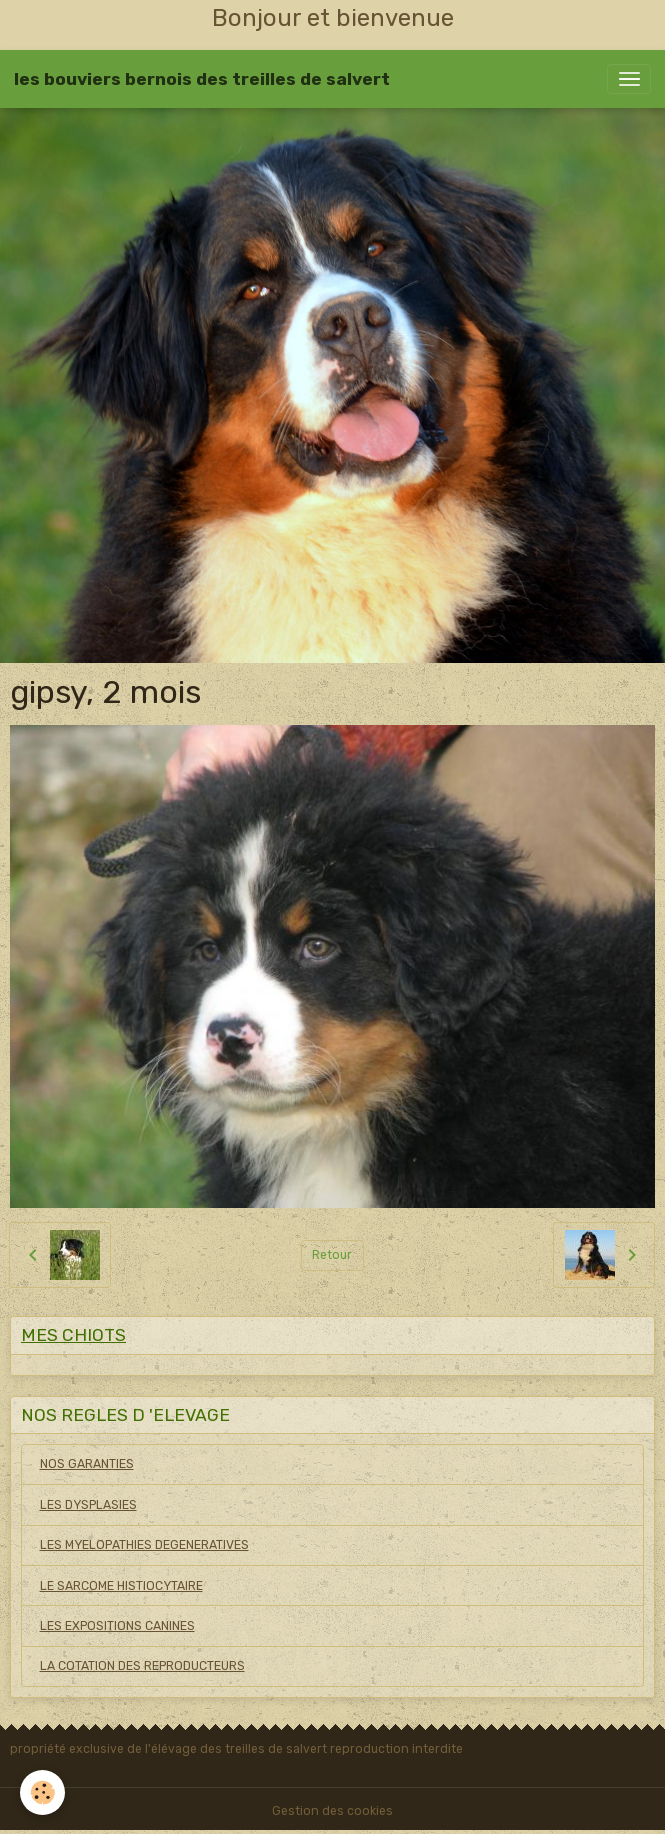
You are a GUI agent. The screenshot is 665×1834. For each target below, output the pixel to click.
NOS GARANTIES (87, 1464)
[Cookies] (42, 1792)
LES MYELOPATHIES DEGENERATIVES (144, 1545)
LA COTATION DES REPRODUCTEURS (142, 1666)
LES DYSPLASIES (88, 1505)
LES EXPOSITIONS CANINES (117, 1626)
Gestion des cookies (332, 1811)
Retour (332, 1255)
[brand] (202, 79)
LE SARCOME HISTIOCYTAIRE (121, 1586)
